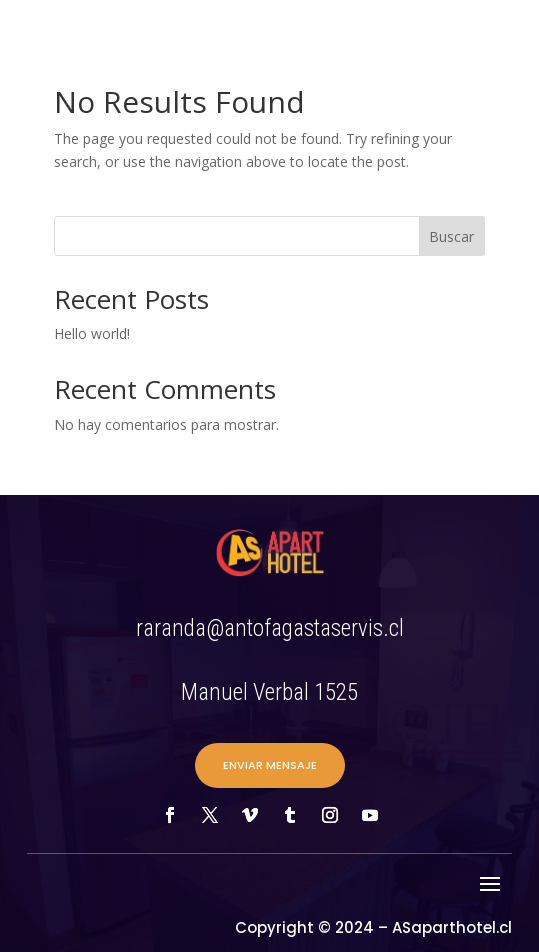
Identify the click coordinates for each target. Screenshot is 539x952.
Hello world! (92, 333)
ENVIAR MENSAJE (270, 765)
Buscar (451, 236)
